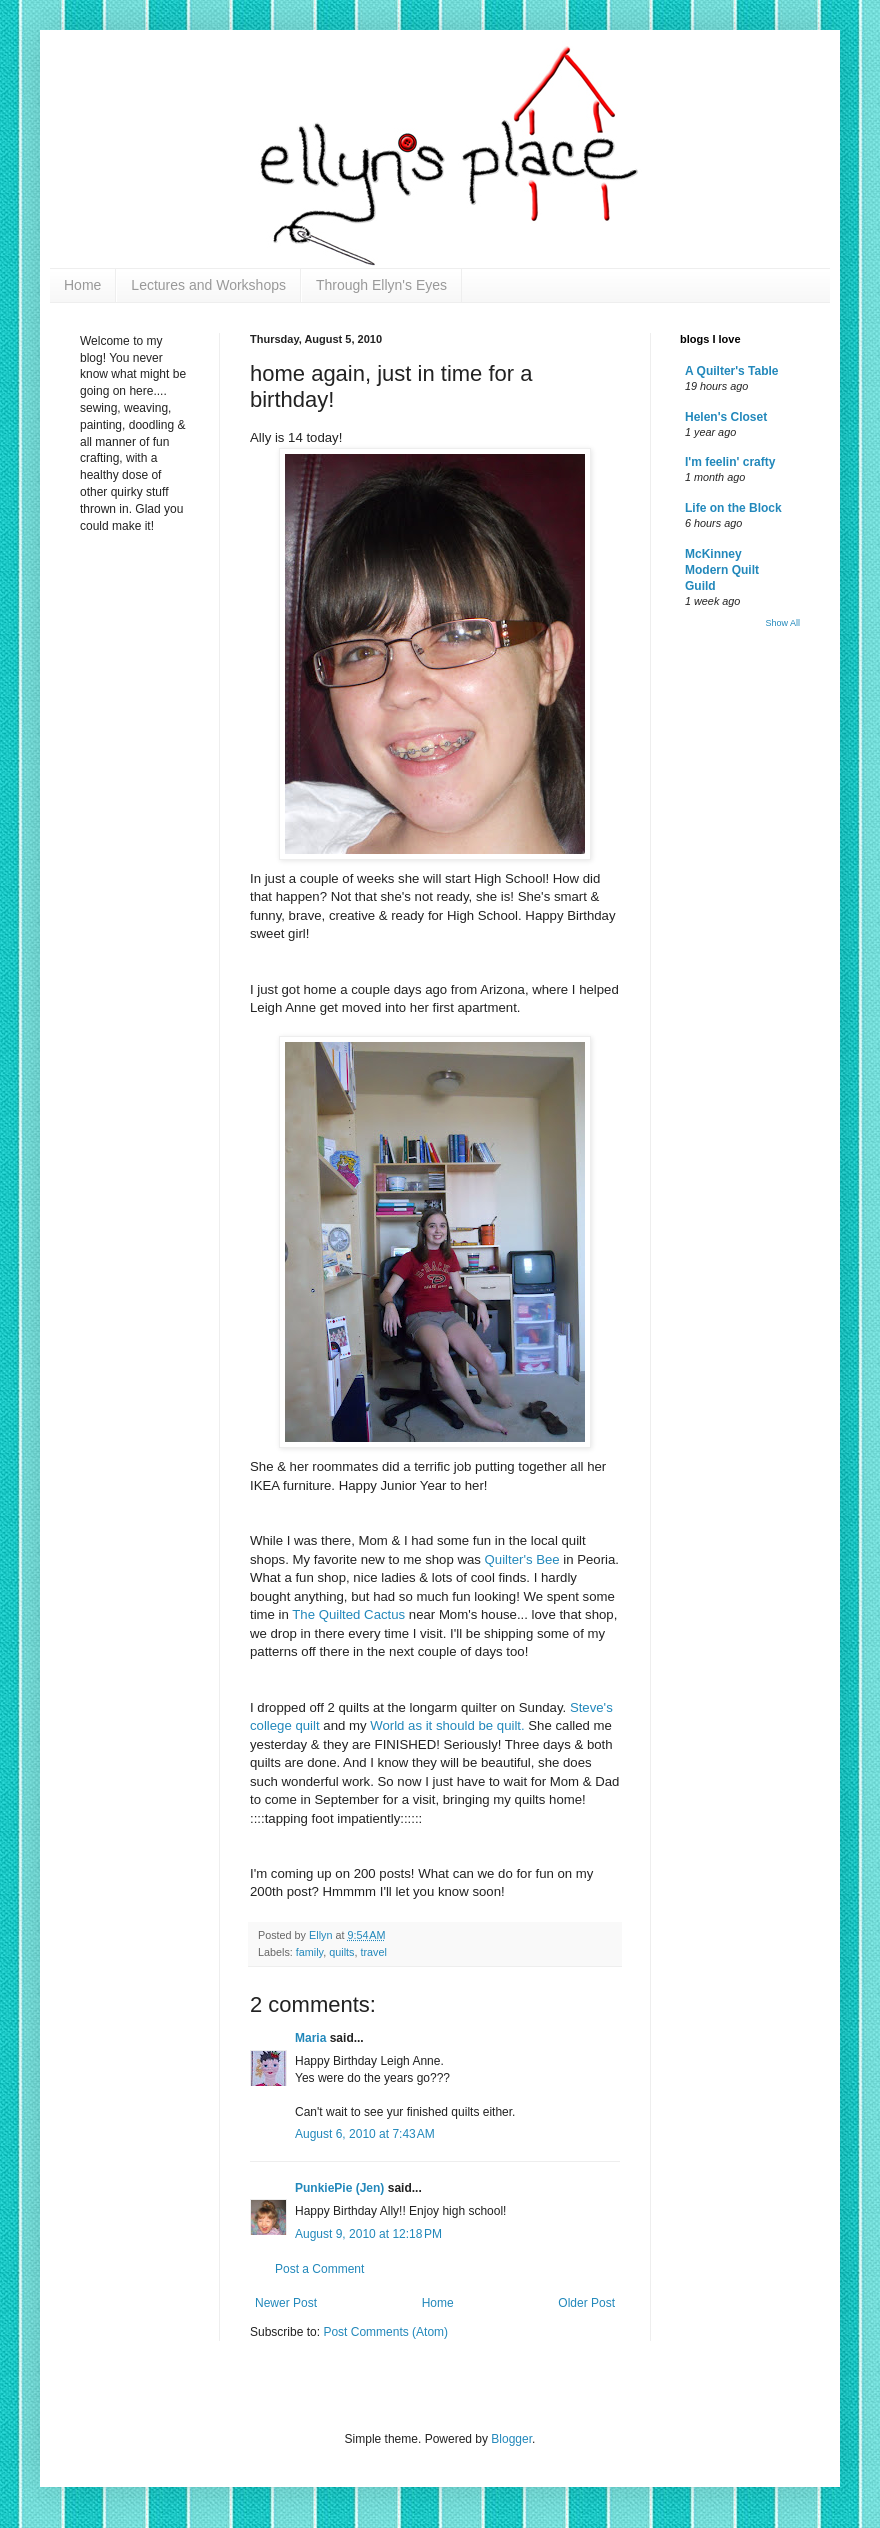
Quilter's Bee (524, 1559)
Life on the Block (733, 508)
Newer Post (286, 2303)
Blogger (511, 2439)
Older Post (586, 2303)
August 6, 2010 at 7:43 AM (365, 2134)
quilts (341, 1952)
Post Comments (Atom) (385, 2332)
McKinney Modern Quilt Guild (722, 570)
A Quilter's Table (732, 371)
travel (373, 1952)
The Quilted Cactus (350, 1614)
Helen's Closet (726, 417)
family (309, 1952)
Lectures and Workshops (208, 285)
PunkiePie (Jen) (339, 2188)
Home (82, 285)
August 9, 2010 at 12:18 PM (368, 2234)
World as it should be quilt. (449, 1725)
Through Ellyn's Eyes (381, 285)
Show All (782, 623)
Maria (310, 2038)
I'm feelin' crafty (730, 462)
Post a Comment (319, 2269)
